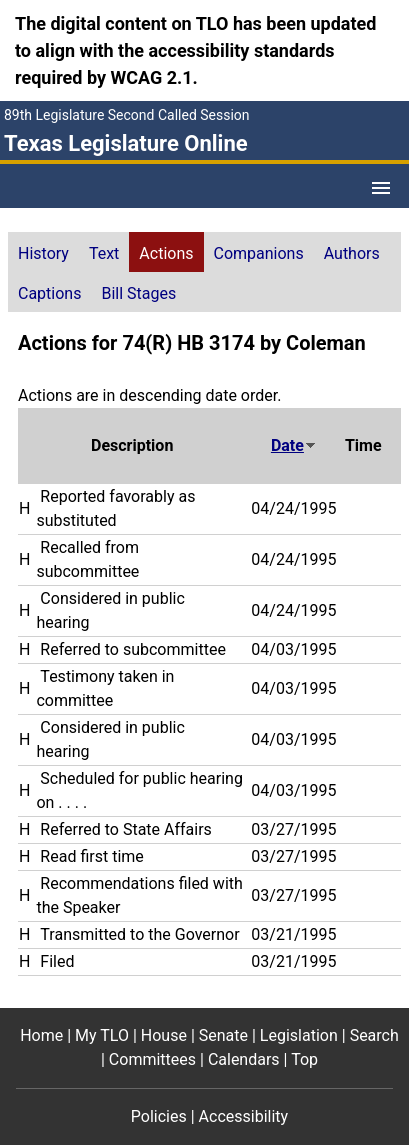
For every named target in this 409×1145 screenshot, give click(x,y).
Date (294, 445)
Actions (166, 253)
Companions (259, 253)
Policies (159, 1116)
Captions (49, 293)
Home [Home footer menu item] (41, 1035)
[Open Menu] (381, 188)
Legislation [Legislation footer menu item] (299, 1035)
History (43, 253)
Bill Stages (138, 293)
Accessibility (244, 1116)
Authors (352, 253)
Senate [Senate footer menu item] (223, 1035)
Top (304, 1059)
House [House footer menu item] (164, 1035)
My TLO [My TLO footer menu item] (102, 1035)
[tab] (43, 252)
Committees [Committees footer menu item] (152, 1059)
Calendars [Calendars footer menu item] (244, 1059)
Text (104, 253)
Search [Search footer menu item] (374, 1035)
